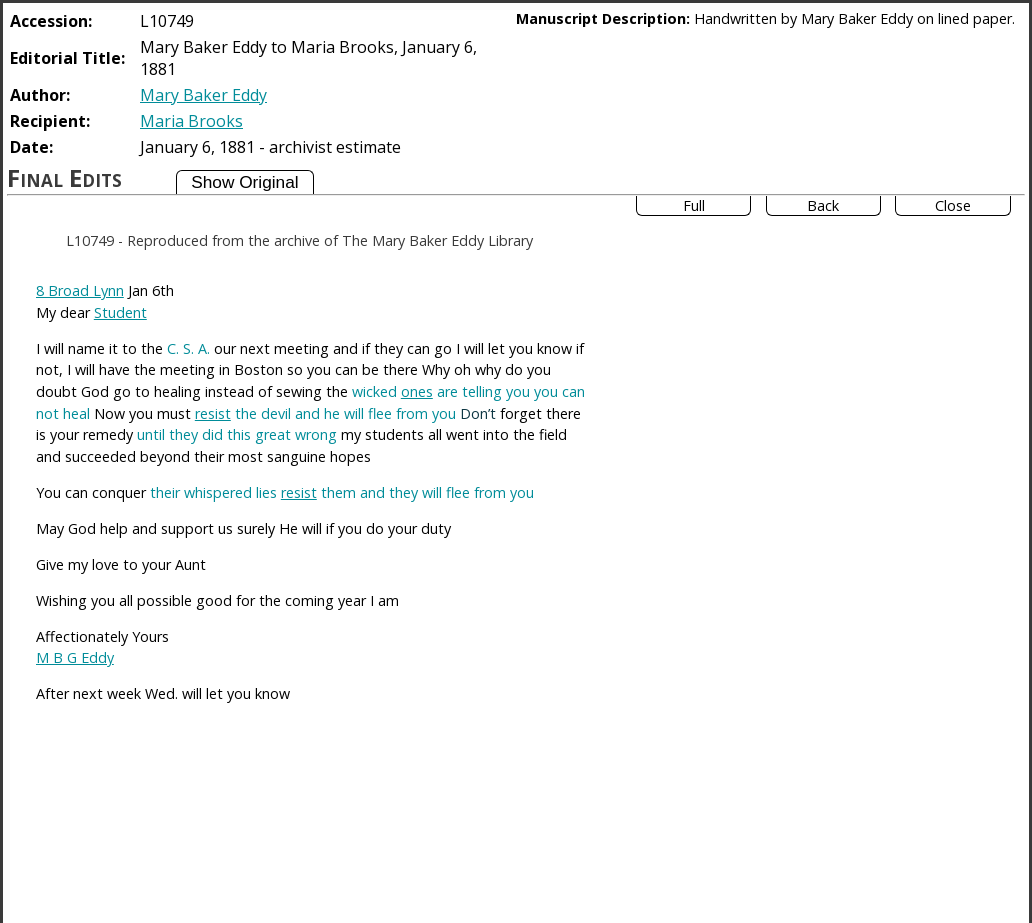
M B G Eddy (75, 657)
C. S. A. (188, 348)
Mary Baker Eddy (203, 95)
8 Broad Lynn (80, 290)
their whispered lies (213, 492)
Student (120, 312)
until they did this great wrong (237, 434)
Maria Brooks (191, 121)
